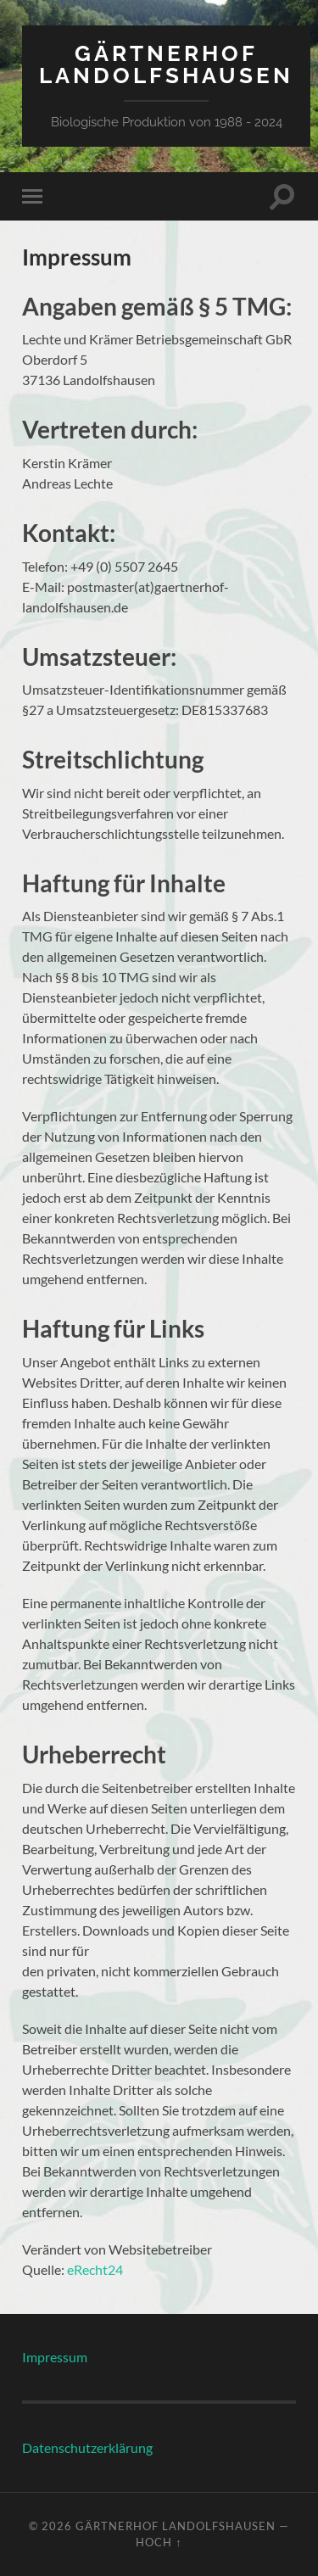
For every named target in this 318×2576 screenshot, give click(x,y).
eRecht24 (95, 2269)
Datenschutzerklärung (87, 2447)
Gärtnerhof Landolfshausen (166, 64)
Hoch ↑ (158, 2542)
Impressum (54, 2357)
